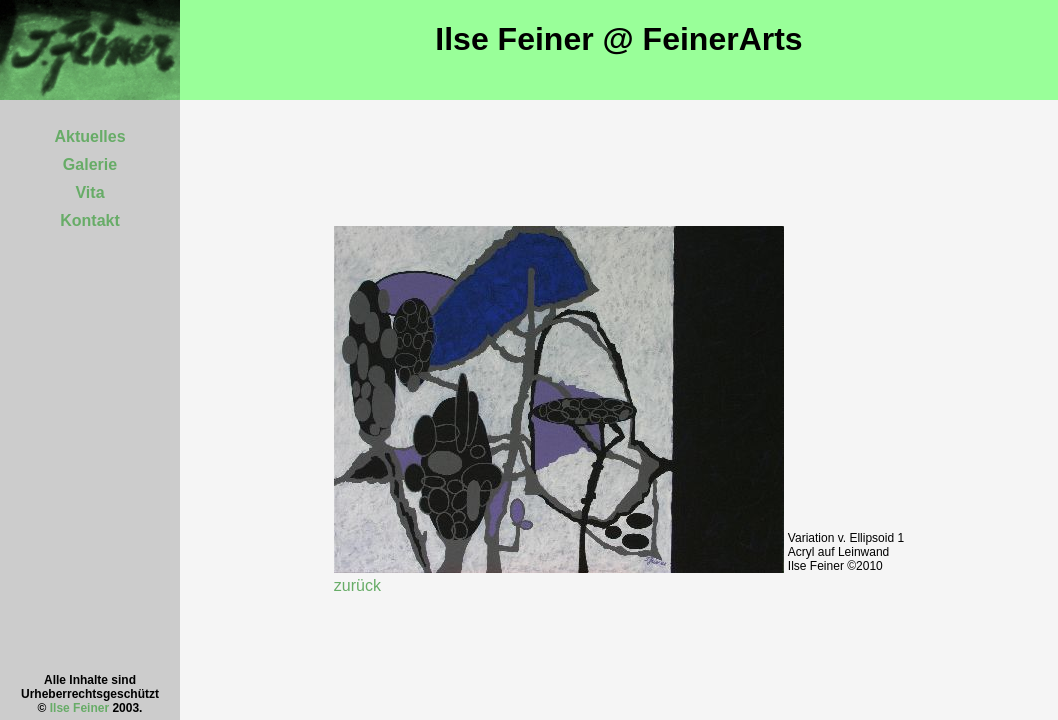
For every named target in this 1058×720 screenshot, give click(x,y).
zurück (357, 585)
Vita (89, 192)
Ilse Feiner (79, 708)
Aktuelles (89, 136)
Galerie (90, 164)
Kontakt (90, 220)
